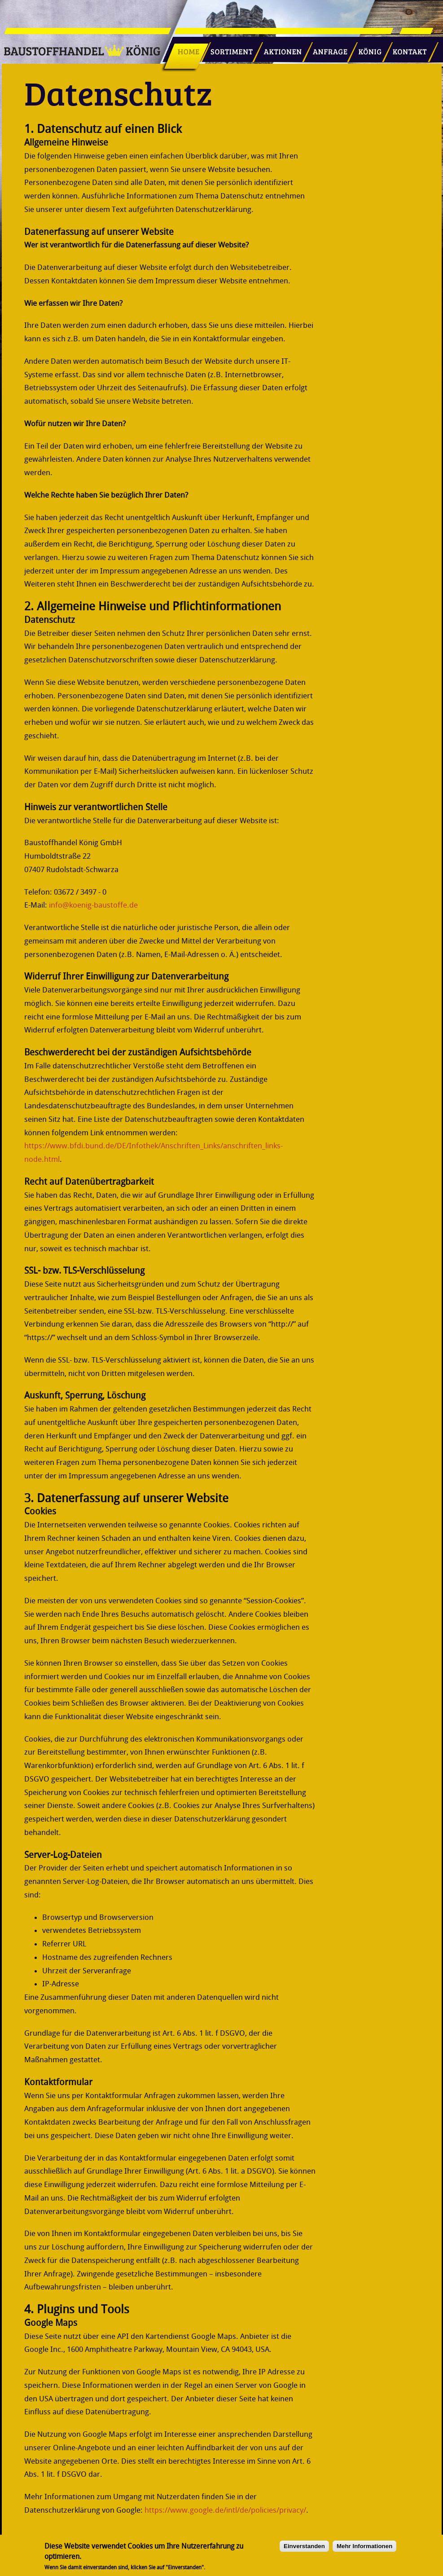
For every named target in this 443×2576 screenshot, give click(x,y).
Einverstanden (304, 2550)
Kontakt (404, 48)
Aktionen (280, 48)
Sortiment (229, 48)
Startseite (185, 48)
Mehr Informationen (364, 2550)
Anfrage (327, 48)
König (366, 48)
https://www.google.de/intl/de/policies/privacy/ (225, 2509)
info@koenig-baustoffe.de (93, 904)
